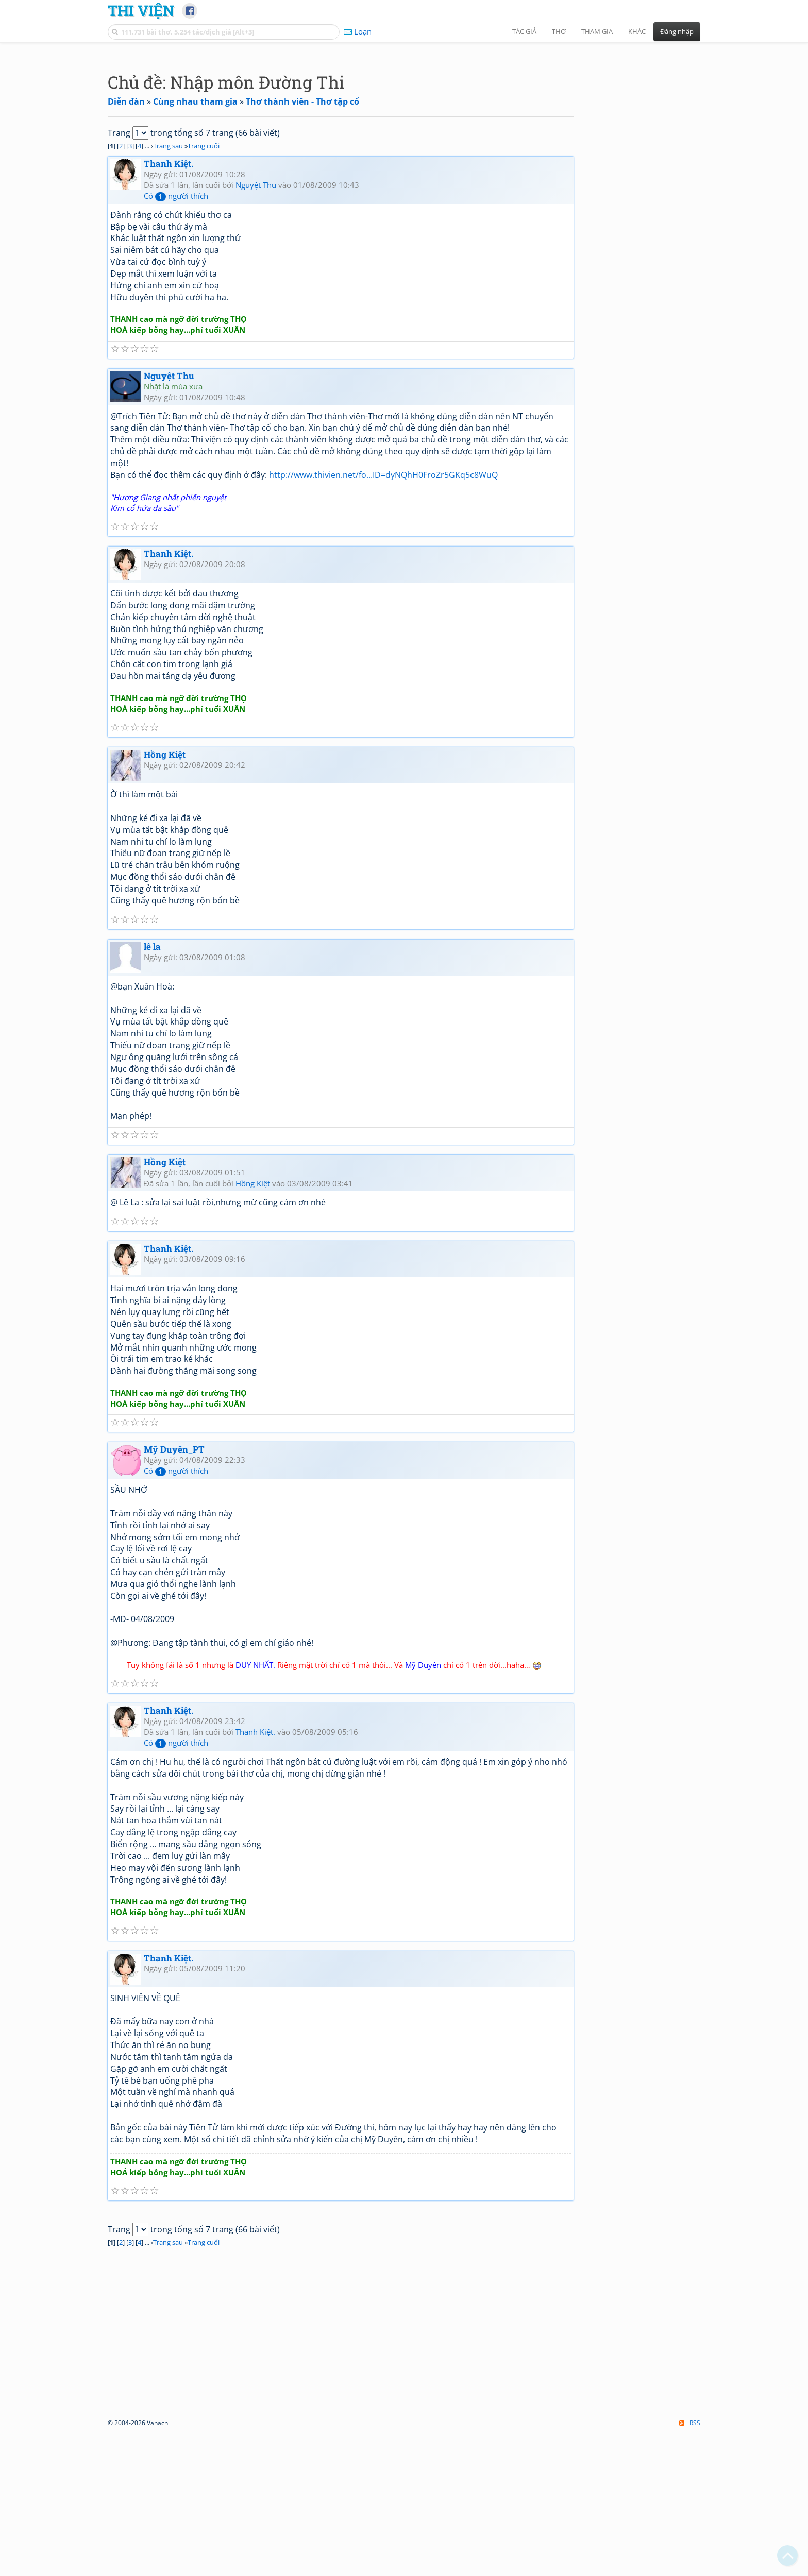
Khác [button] (637, 31)
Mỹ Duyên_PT (174, 1593)
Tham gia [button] (597, 31)
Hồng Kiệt (165, 899)
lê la (152, 1091)
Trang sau (168, 290)
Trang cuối (204, 290)
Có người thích (176, 340)
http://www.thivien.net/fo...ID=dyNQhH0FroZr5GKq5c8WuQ (383, 619)
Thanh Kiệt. (168, 308)
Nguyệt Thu (255, 329)
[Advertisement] (404, 121)
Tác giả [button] (524, 31)
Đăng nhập (677, 31)
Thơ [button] (559, 31)
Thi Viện (141, 10)
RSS (689, 2567)
